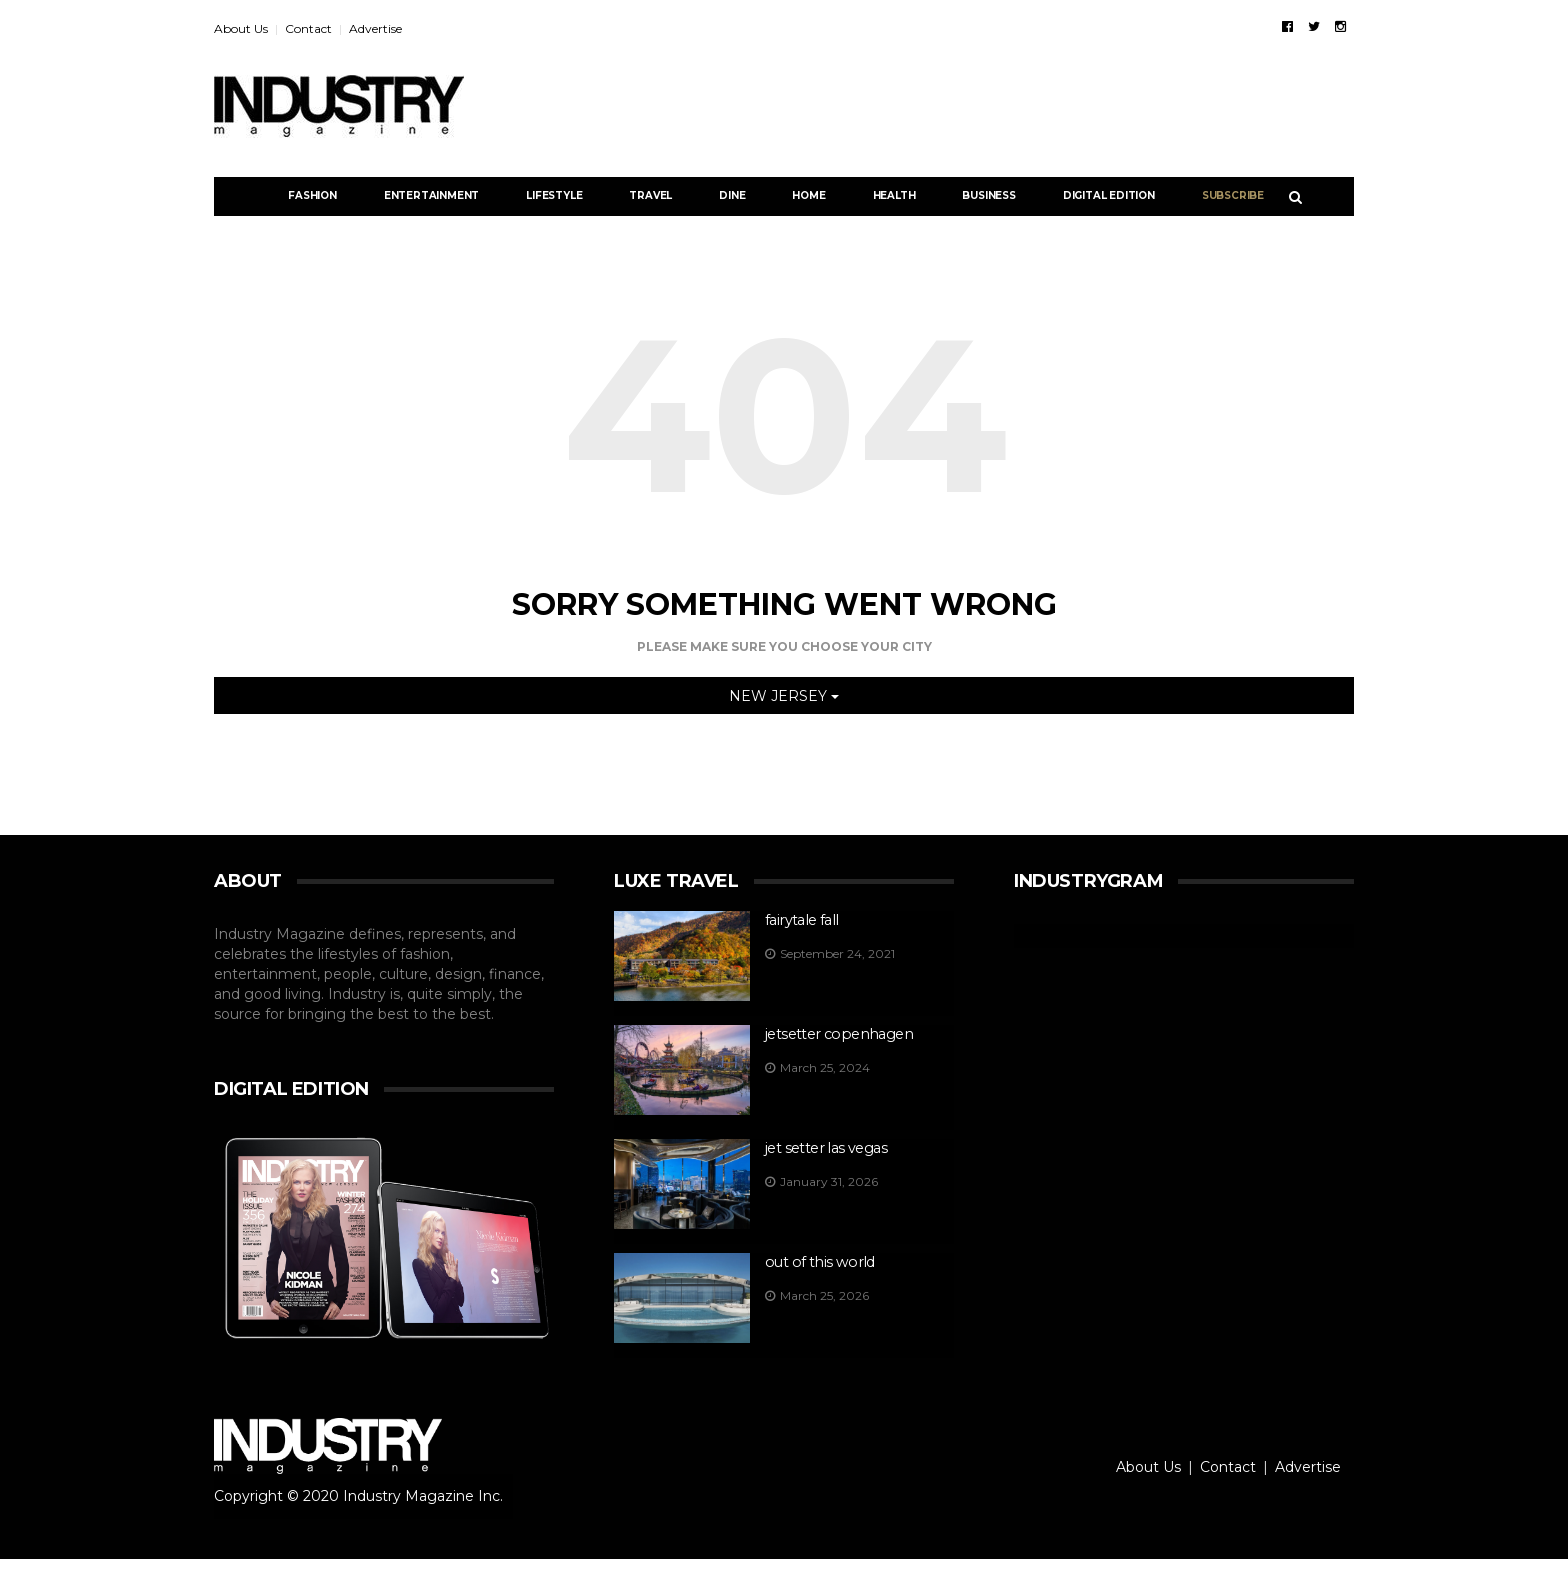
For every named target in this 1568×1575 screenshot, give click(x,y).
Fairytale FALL (800, 920)
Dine (732, 195)
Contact (308, 28)
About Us (241, 28)
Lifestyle (554, 195)
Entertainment (431, 195)
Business (988, 195)
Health (894, 195)
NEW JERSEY (784, 696)
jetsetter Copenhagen (835, 1035)
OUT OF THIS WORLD (816, 1265)
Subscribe (1233, 195)
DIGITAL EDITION (1109, 195)
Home (808, 195)
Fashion (312, 195)
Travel (650, 195)
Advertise (375, 28)
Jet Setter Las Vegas (825, 1150)
